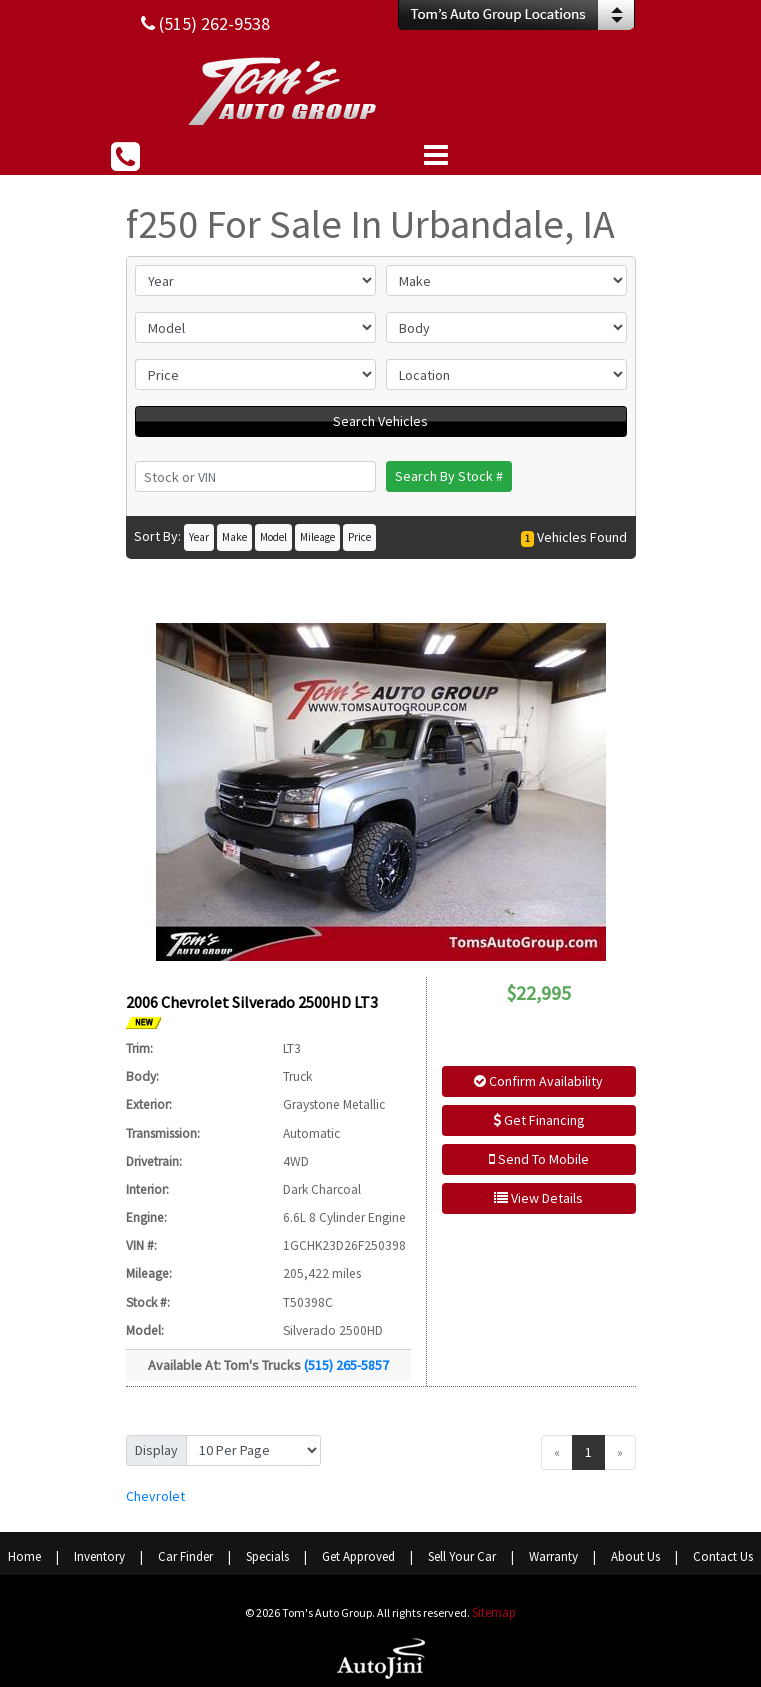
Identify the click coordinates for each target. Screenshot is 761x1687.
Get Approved (358, 1556)
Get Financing (539, 1120)
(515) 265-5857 (346, 1365)
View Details (538, 1198)
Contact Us (723, 1556)
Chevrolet (155, 1496)
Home (24, 1556)
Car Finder (185, 1556)
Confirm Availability (538, 1081)
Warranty (553, 1556)
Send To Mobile (539, 1159)
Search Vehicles (380, 421)
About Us (635, 1556)
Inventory (99, 1556)
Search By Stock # (449, 476)
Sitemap (494, 1612)
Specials (267, 1556)
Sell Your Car (462, 1556)
